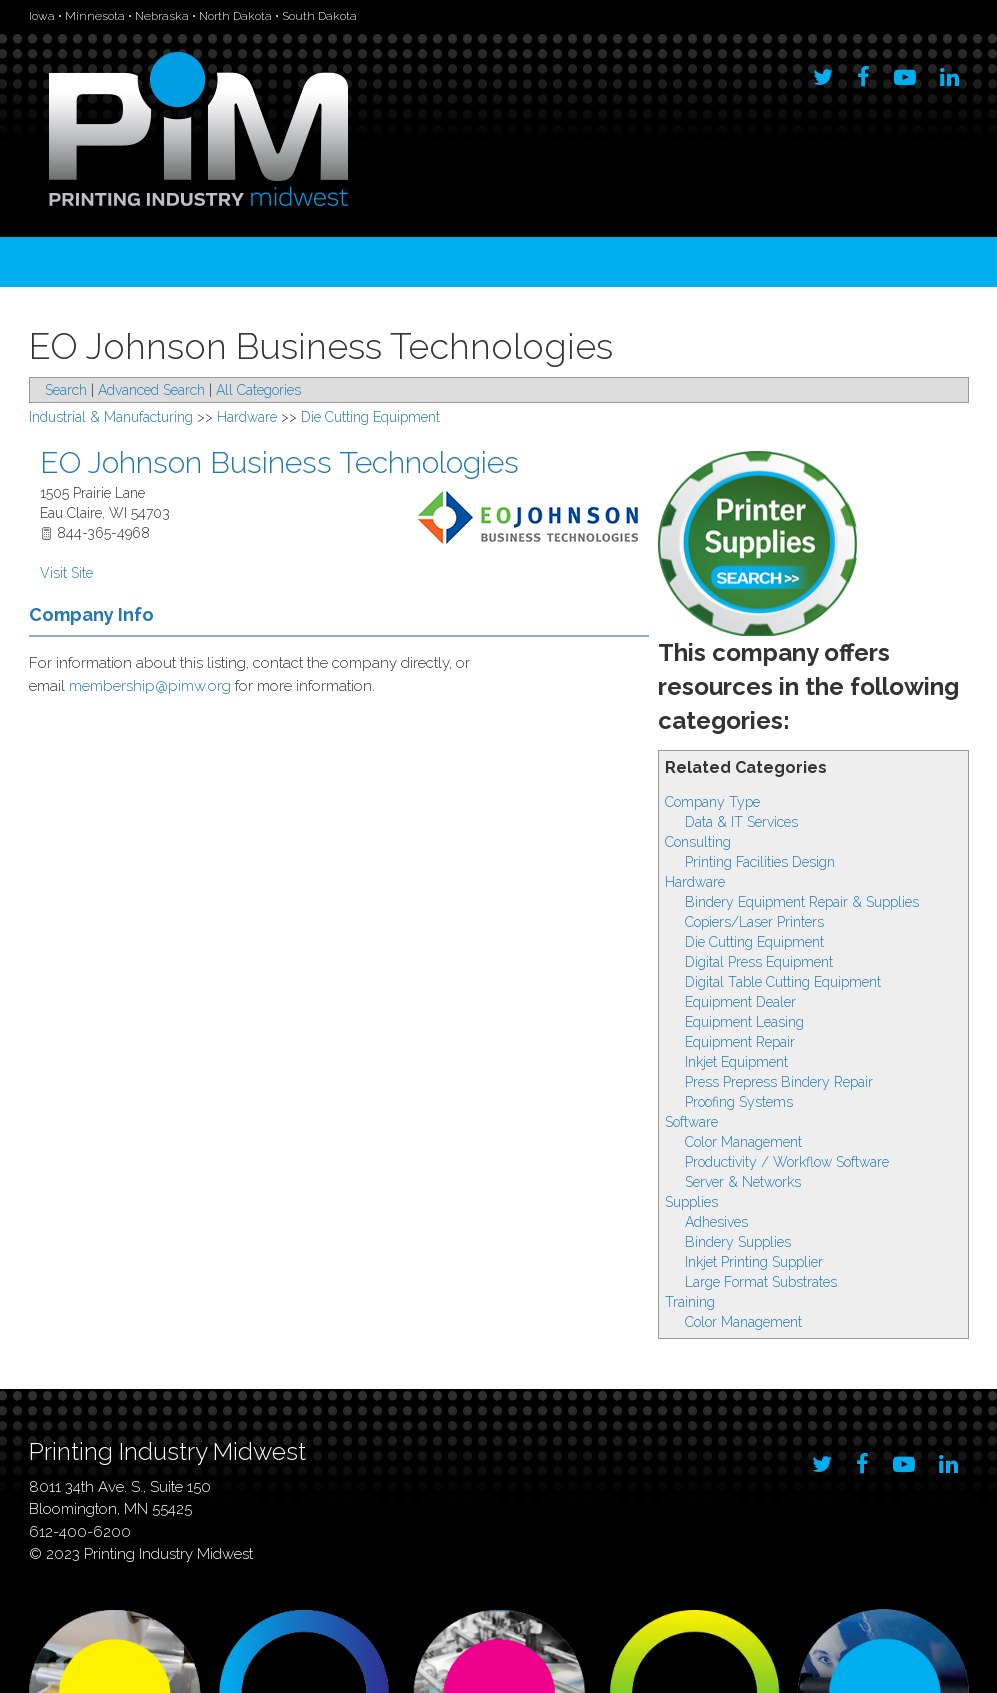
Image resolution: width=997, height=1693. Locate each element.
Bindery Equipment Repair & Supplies (802, 902)
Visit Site (66, 573)
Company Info (91, 614)
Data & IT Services (741, 822)
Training (690, 1302)
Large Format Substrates (761, 1282)
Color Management (743, 1142)
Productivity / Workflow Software (787, 1162)
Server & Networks (743, 1182)
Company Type (712, 802)
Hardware (695, 882)
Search (66, 390)
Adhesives (716, 1222)
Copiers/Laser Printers (754, 922)
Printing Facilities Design (760, 862)
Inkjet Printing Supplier (754, 1262)
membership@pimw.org (150, 686)
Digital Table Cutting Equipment (783, 982)
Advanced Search (151, 390)
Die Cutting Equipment (754, 942)
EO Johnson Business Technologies (279, 462)
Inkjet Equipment (736, 1062)
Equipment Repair (740, 1042)
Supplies (691, 1202)
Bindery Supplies (738, 1242)
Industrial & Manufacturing (111, 417)
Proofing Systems (739, 1102)
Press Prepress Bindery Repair (779, 1082)
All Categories (258, 390)
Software (691, 1122)
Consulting (698, 842)
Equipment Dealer (740, 1002)
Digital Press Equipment (759, 962)
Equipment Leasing (744, 1022)
